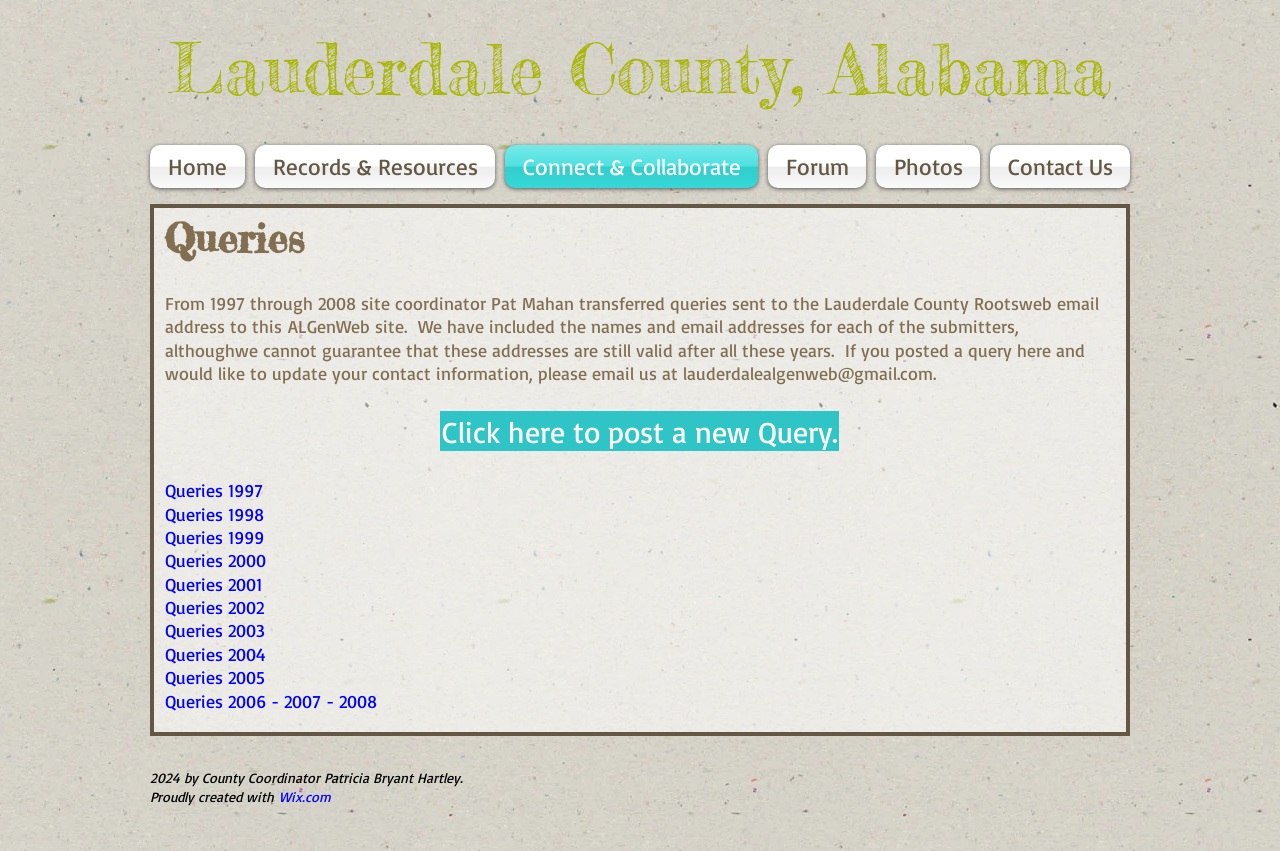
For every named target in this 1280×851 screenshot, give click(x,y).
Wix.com (305, 796)
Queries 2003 (215, 630)
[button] (639, 431)
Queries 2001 (213, 584)
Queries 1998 (214, 514)
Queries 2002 (214, 607)
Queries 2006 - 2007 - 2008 (271, 701)
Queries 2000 (215, 560)
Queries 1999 (214, 537)
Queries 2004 (215, 654)
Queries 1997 (214, 490)
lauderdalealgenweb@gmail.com (808, 373)
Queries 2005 (215, 677)
